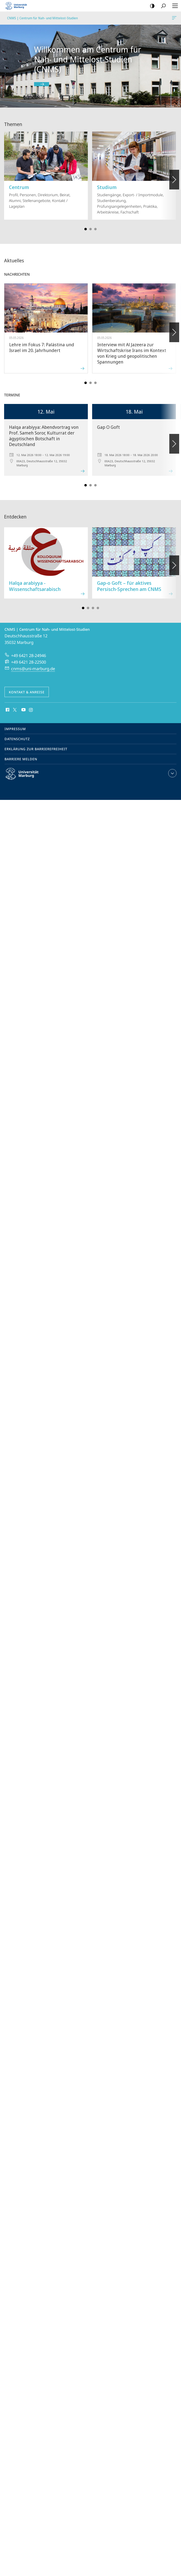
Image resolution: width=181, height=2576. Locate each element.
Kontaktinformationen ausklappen (171, 773)
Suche (162, 6)
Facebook (7, 710)
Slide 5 (95, 229)
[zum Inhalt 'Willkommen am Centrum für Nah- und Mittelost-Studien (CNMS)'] (41, 84)
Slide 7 (98, 608)
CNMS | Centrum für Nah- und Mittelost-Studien (174, 18)
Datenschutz (17, 739)
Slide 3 (90, 229)
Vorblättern (174, 177)
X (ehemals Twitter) (14, 709)
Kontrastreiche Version (151, 6)
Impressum (15, 729)
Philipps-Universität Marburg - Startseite (17, 5)
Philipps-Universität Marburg (26, 777)
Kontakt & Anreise (27, 692)
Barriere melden (21, 759)
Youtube (23, 710)
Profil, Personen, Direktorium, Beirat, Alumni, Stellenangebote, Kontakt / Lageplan (46, 170)
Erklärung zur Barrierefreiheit (36, 749)
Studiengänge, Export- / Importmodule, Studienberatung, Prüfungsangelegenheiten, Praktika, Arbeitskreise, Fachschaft (134, 173)
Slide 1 (85, 229)
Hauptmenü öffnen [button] (174, 5)
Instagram (31, 710)
